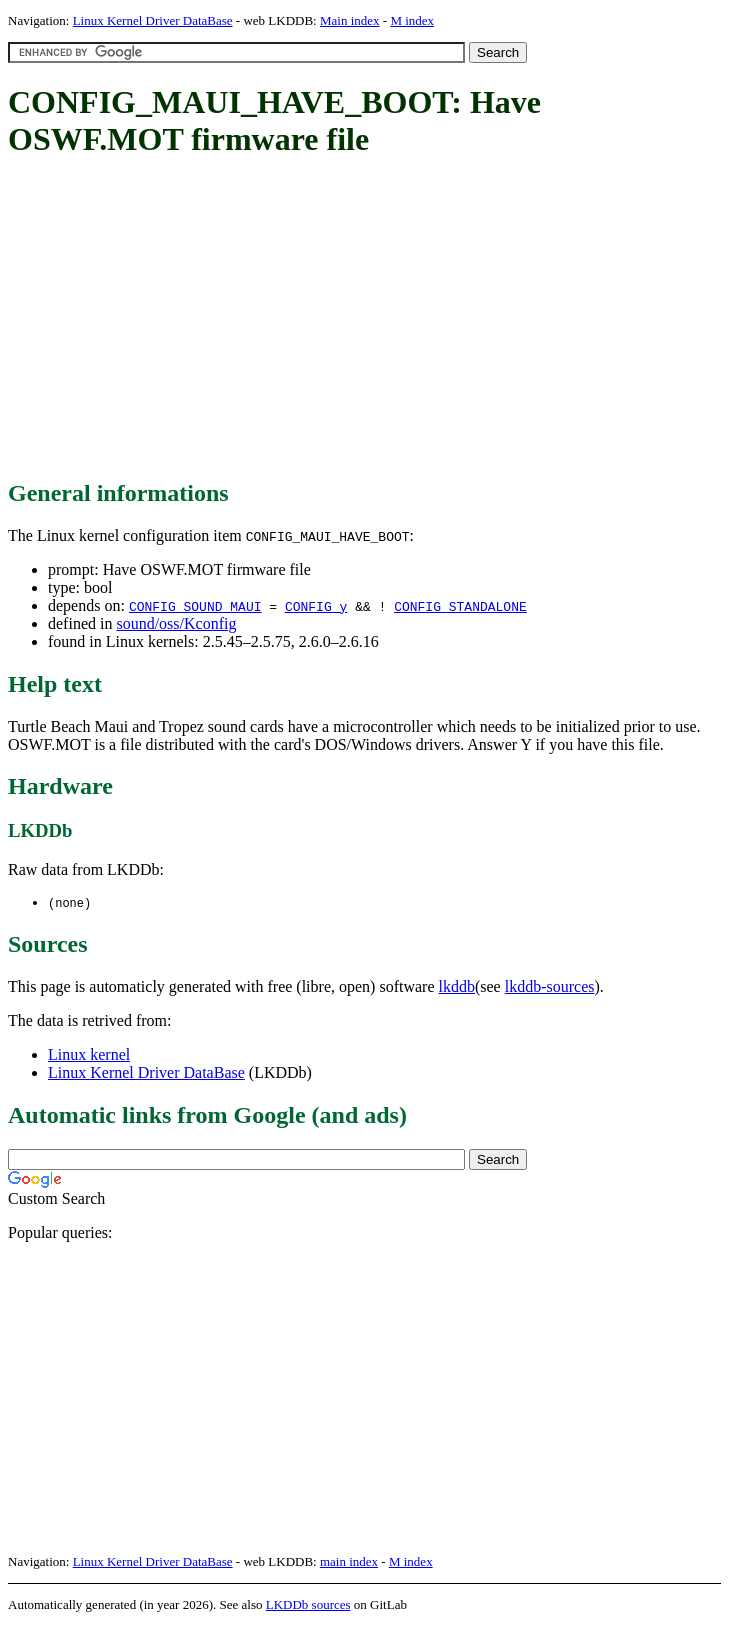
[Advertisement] (368, 320)
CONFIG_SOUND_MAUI (195, 606)
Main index (350, 20)
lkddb (457, 987)
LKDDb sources (308, 1605)
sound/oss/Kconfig (176, 623)
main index (349, 1562)
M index (412, 20)
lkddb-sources (550, 987)
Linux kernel (89, 1055)
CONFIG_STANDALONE (460, 606)
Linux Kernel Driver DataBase (153, 20)
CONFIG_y (316, 606)
